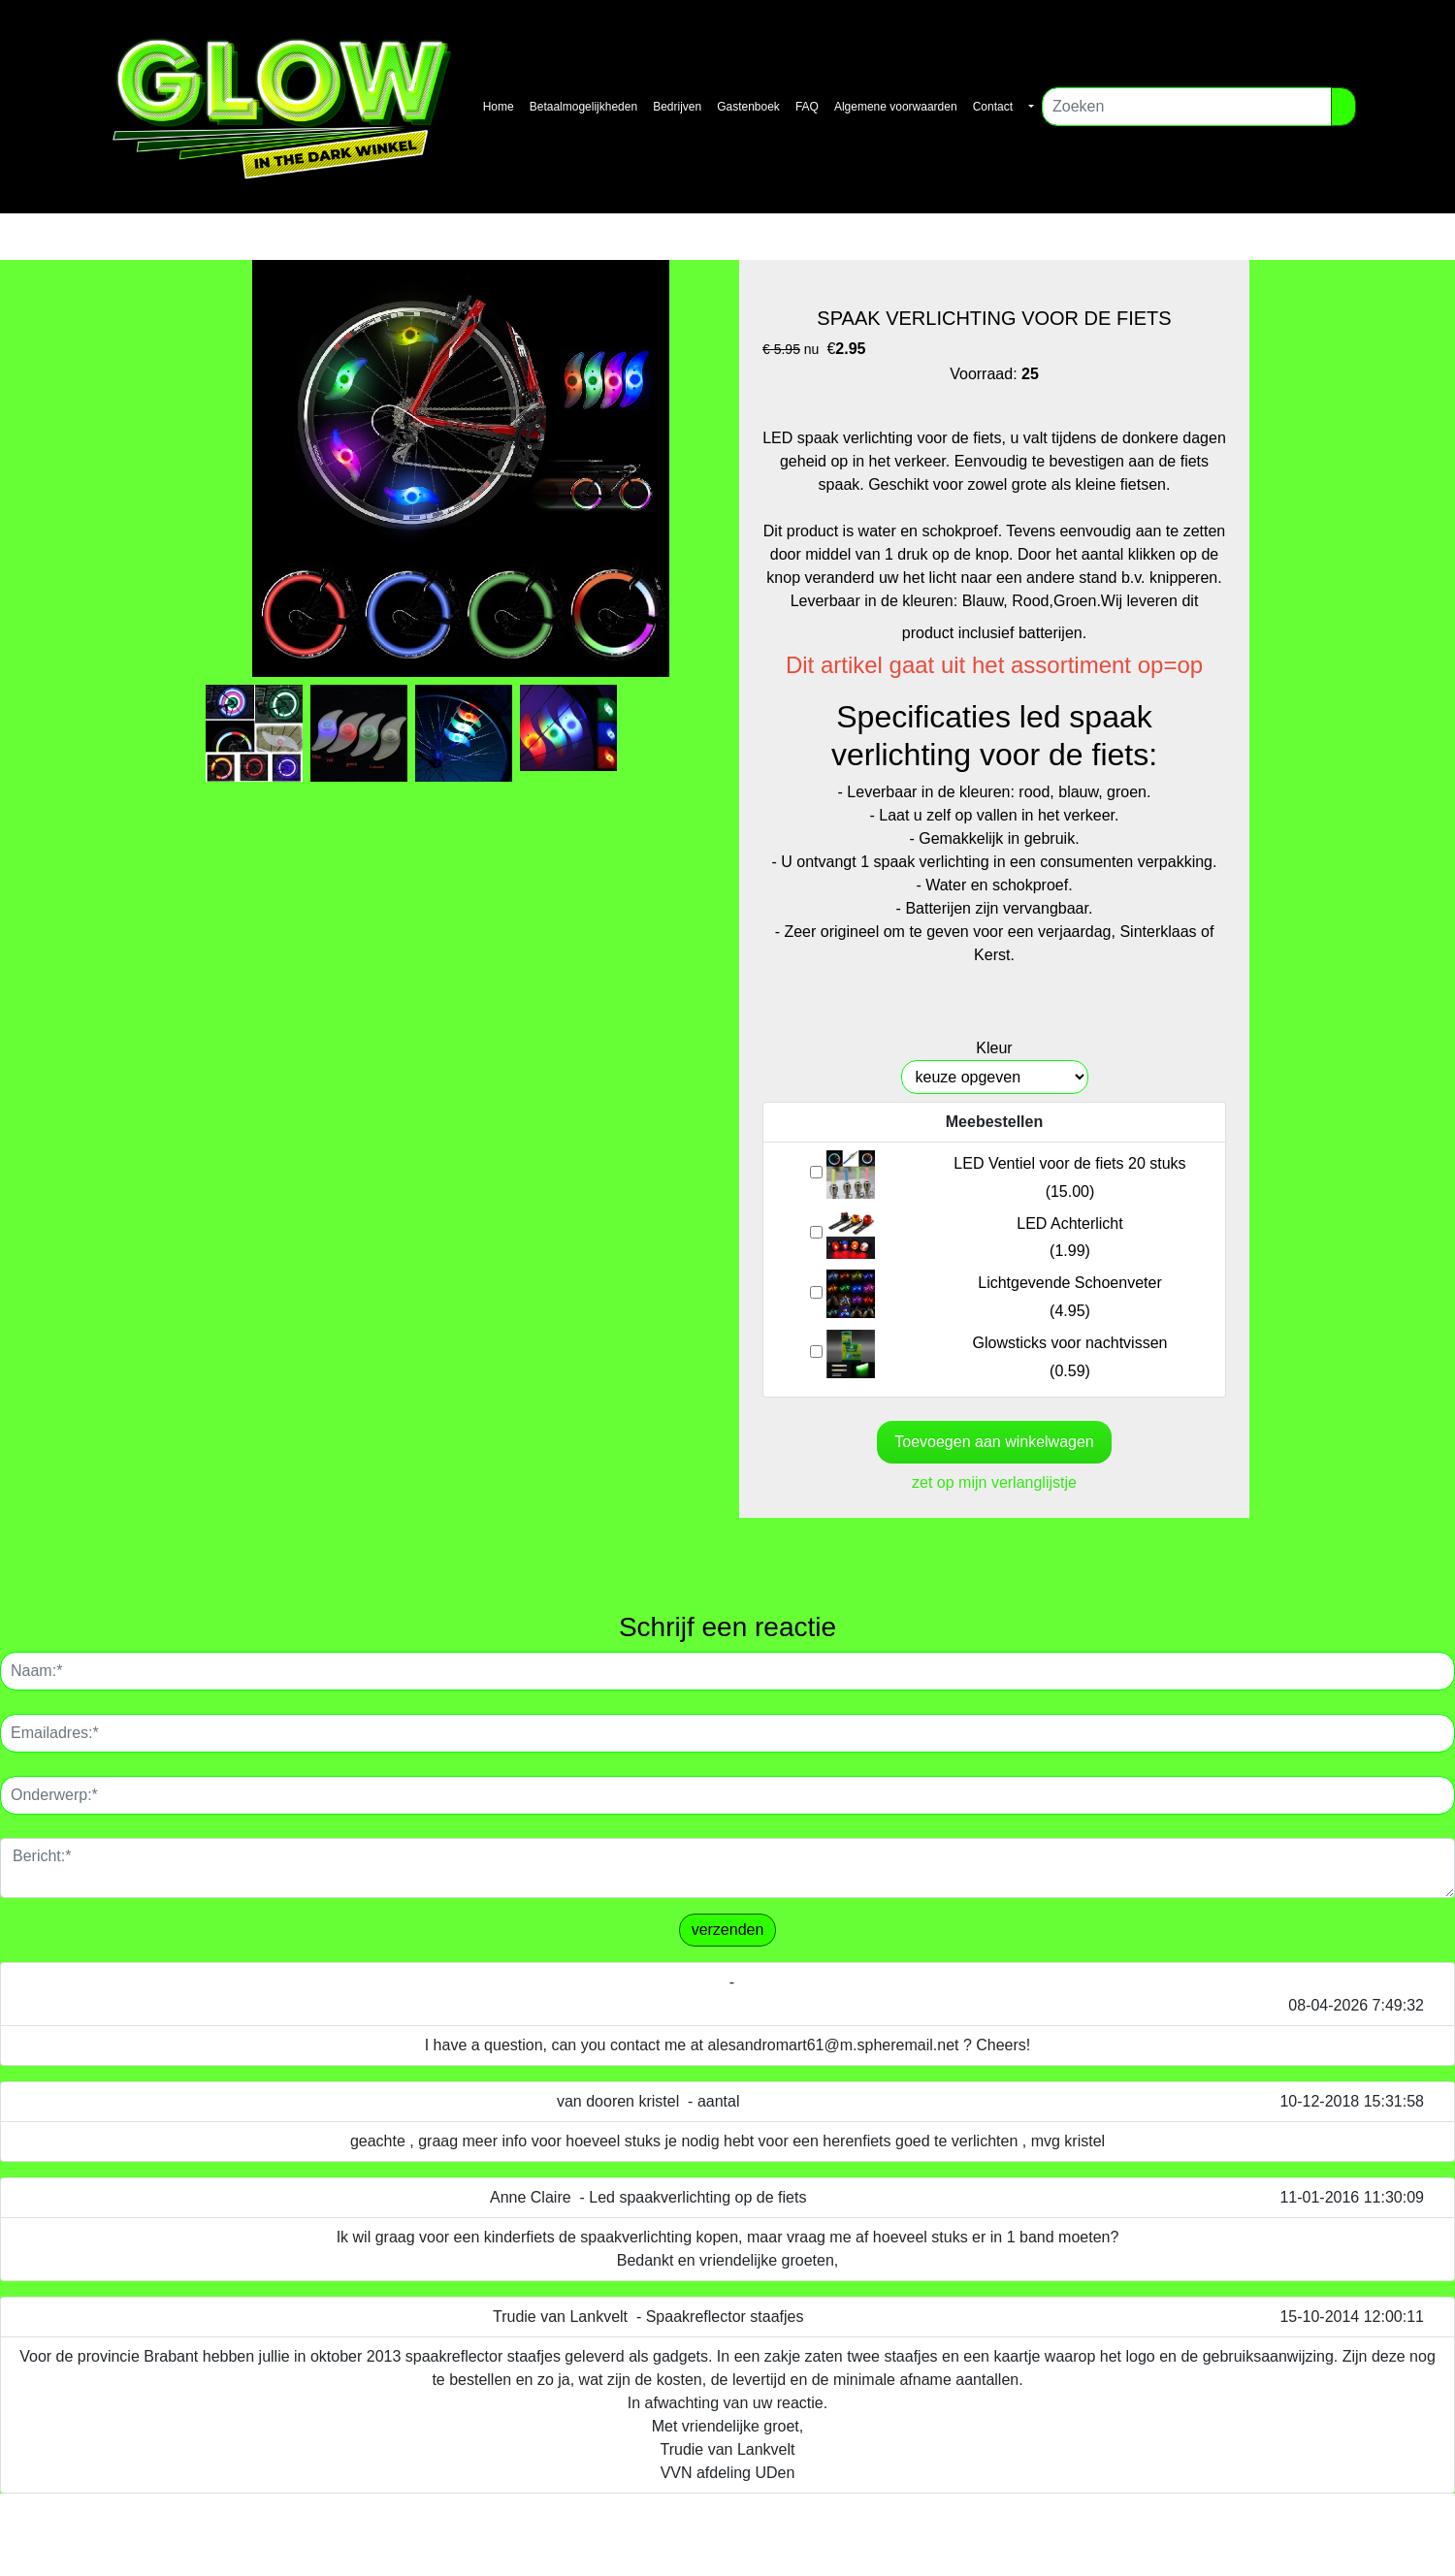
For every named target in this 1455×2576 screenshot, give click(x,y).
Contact (993, 106)
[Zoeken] (1187, 106)
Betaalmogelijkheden (583, 106)
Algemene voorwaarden (895, 106)
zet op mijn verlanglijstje (994, 1482)
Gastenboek (748, 106)
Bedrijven (677, 106)
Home (498, 106)
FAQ (807, 106)
